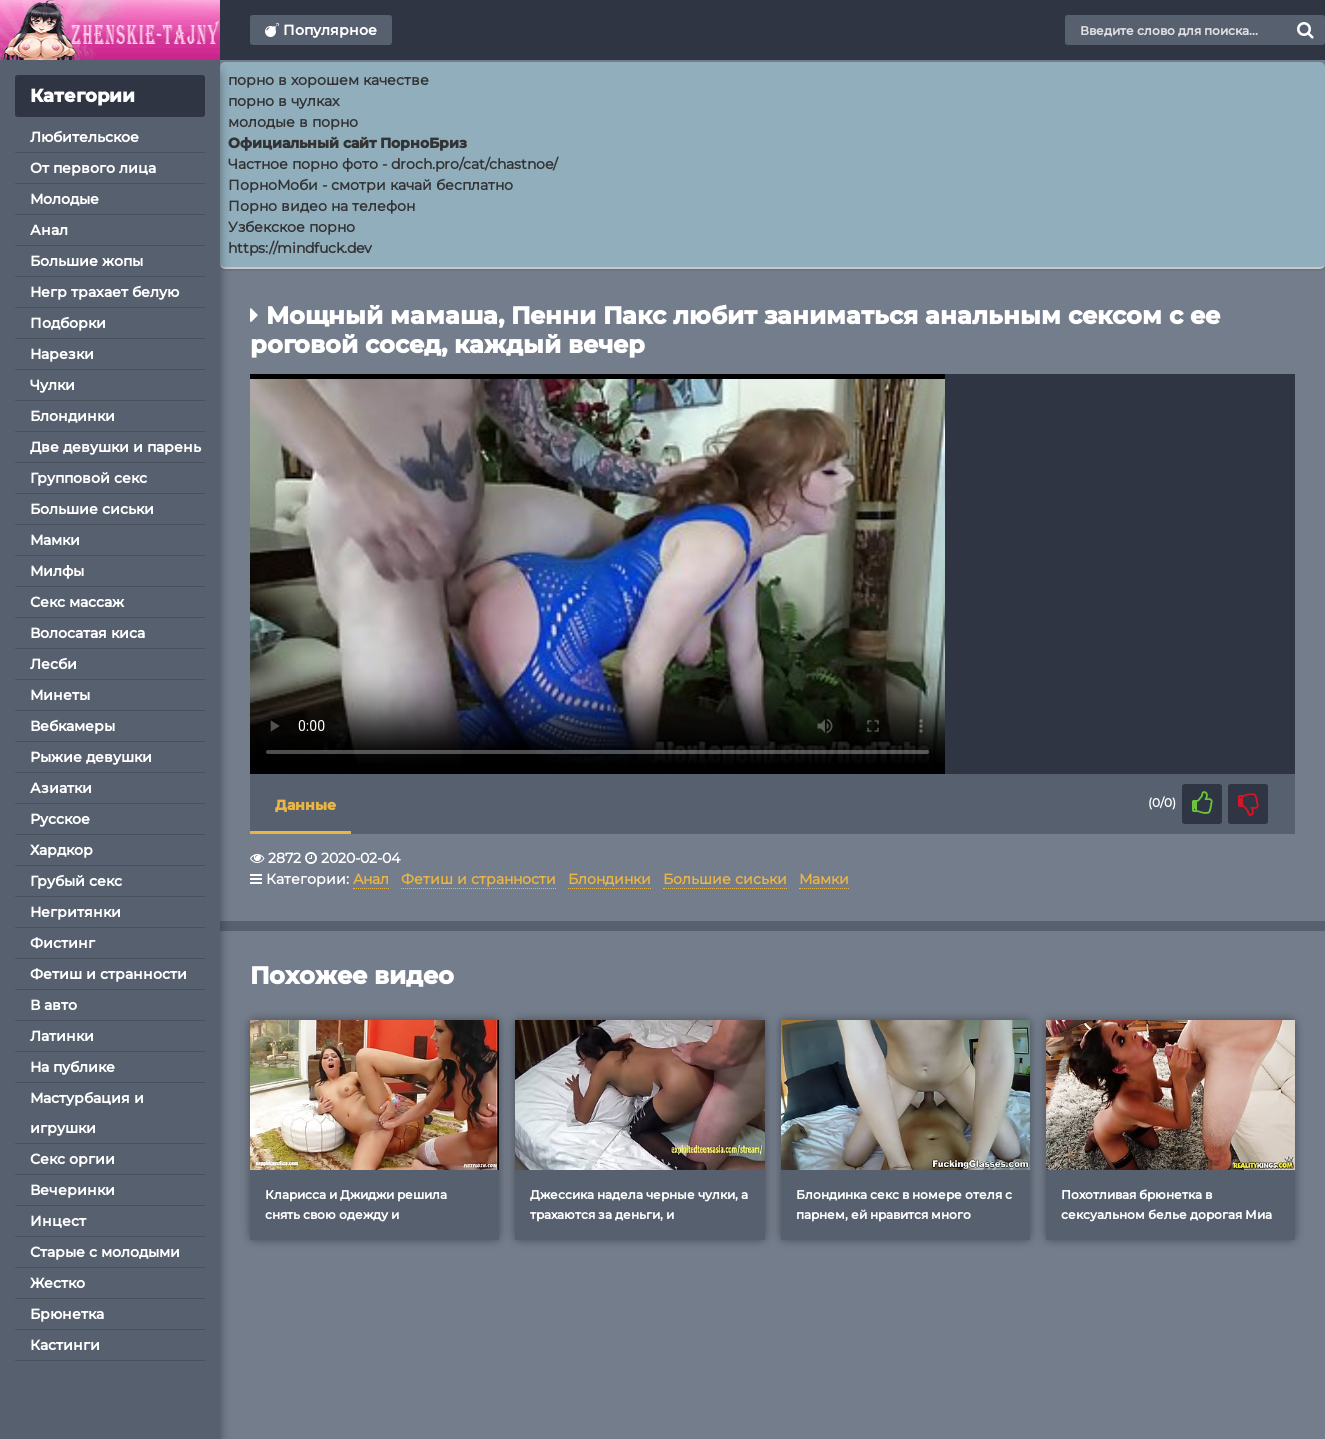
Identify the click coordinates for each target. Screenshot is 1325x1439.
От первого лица (93, 168)
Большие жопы (86, 261)
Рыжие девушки (91, 757)
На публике (72, 1067)
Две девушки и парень (115, 447)
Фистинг (62, 943)
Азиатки (61, 788)
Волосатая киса (87, 633)
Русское (60, 819)
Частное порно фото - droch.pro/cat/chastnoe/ (393, 164)
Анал (49, 230)
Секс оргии (72, 1159)
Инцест (58, 1221)
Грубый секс (76, 881)
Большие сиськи (92, 509)
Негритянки (75, 912)
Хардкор (61, 850)
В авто (53, 1005)
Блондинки (72, 416)
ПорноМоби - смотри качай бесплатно (370, 185)
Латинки (62, 1036)
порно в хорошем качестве (328, 80)
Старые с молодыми (105, 1252)
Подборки (68, 323)
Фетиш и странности (108, 974)
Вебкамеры (72, 726)
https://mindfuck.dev (300, 248)
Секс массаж (77, 602)
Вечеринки (72, 1190)
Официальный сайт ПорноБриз (347, 143)
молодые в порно (293, 122)
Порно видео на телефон (321, 206)
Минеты (60, 695)
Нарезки (62, 354)
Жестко (57, 1283)
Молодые (64, 199)
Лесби (53, 664)
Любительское (84, 137)
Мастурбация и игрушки (87, 1113)
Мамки (55, 540)
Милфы (57, 571)
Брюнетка (67, 1314)
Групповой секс (88, 478)
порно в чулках (283, 101)
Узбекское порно (291, 227)
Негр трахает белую (104, 292)
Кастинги (65, 1345)
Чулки (52, 385)
